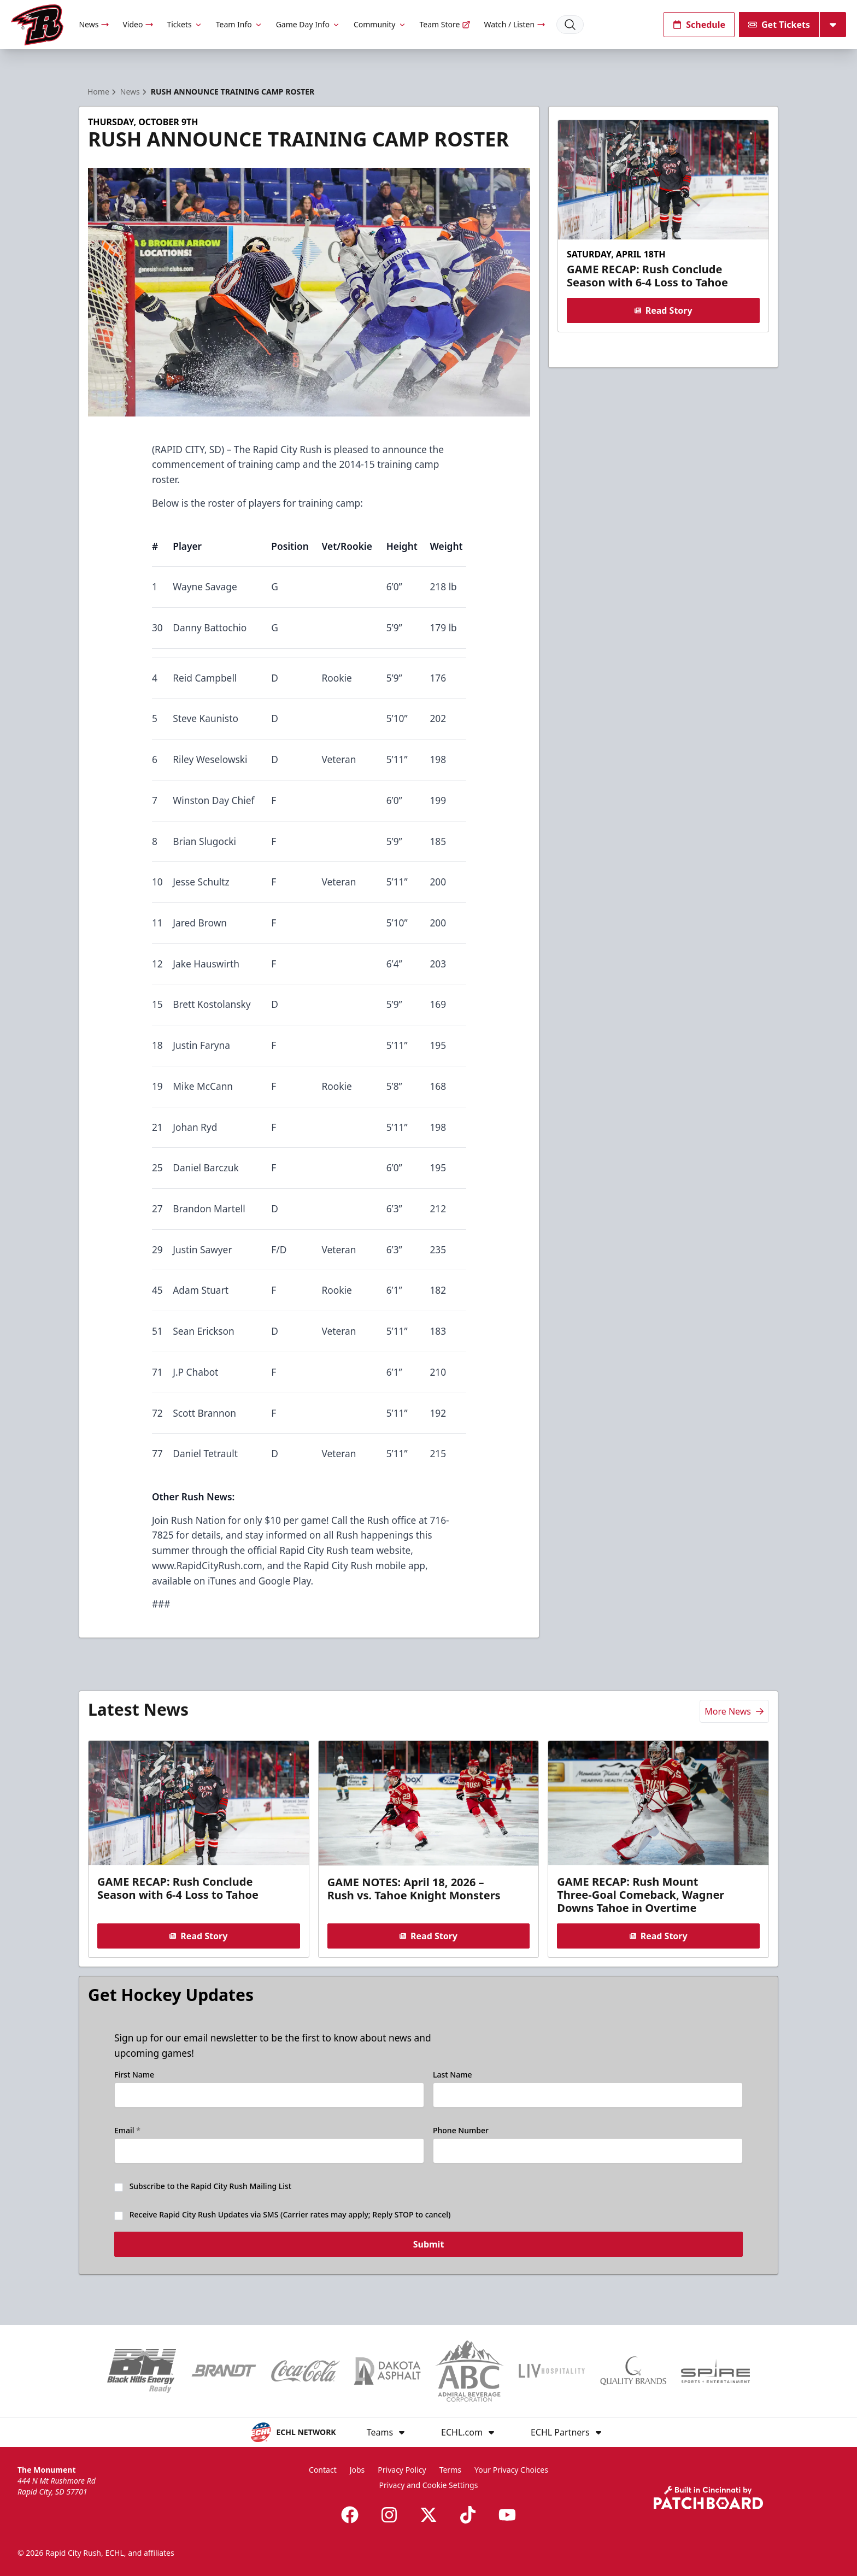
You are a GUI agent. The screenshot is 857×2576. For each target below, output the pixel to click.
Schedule (699, 25)
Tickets (184, 24)
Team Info (239, 24)
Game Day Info (308, 24)
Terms (450, 2469)
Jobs (357, 2469)
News (94, 24)
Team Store (445, 24)
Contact (323, 2469)
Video (138, 24)
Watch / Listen (514, 24)
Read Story (663, 310)
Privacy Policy (402, 2469)
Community (380, 24)
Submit (428, 2251)
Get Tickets (779, 25)
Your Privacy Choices (511, 2469)
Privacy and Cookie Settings (428, 2485)
